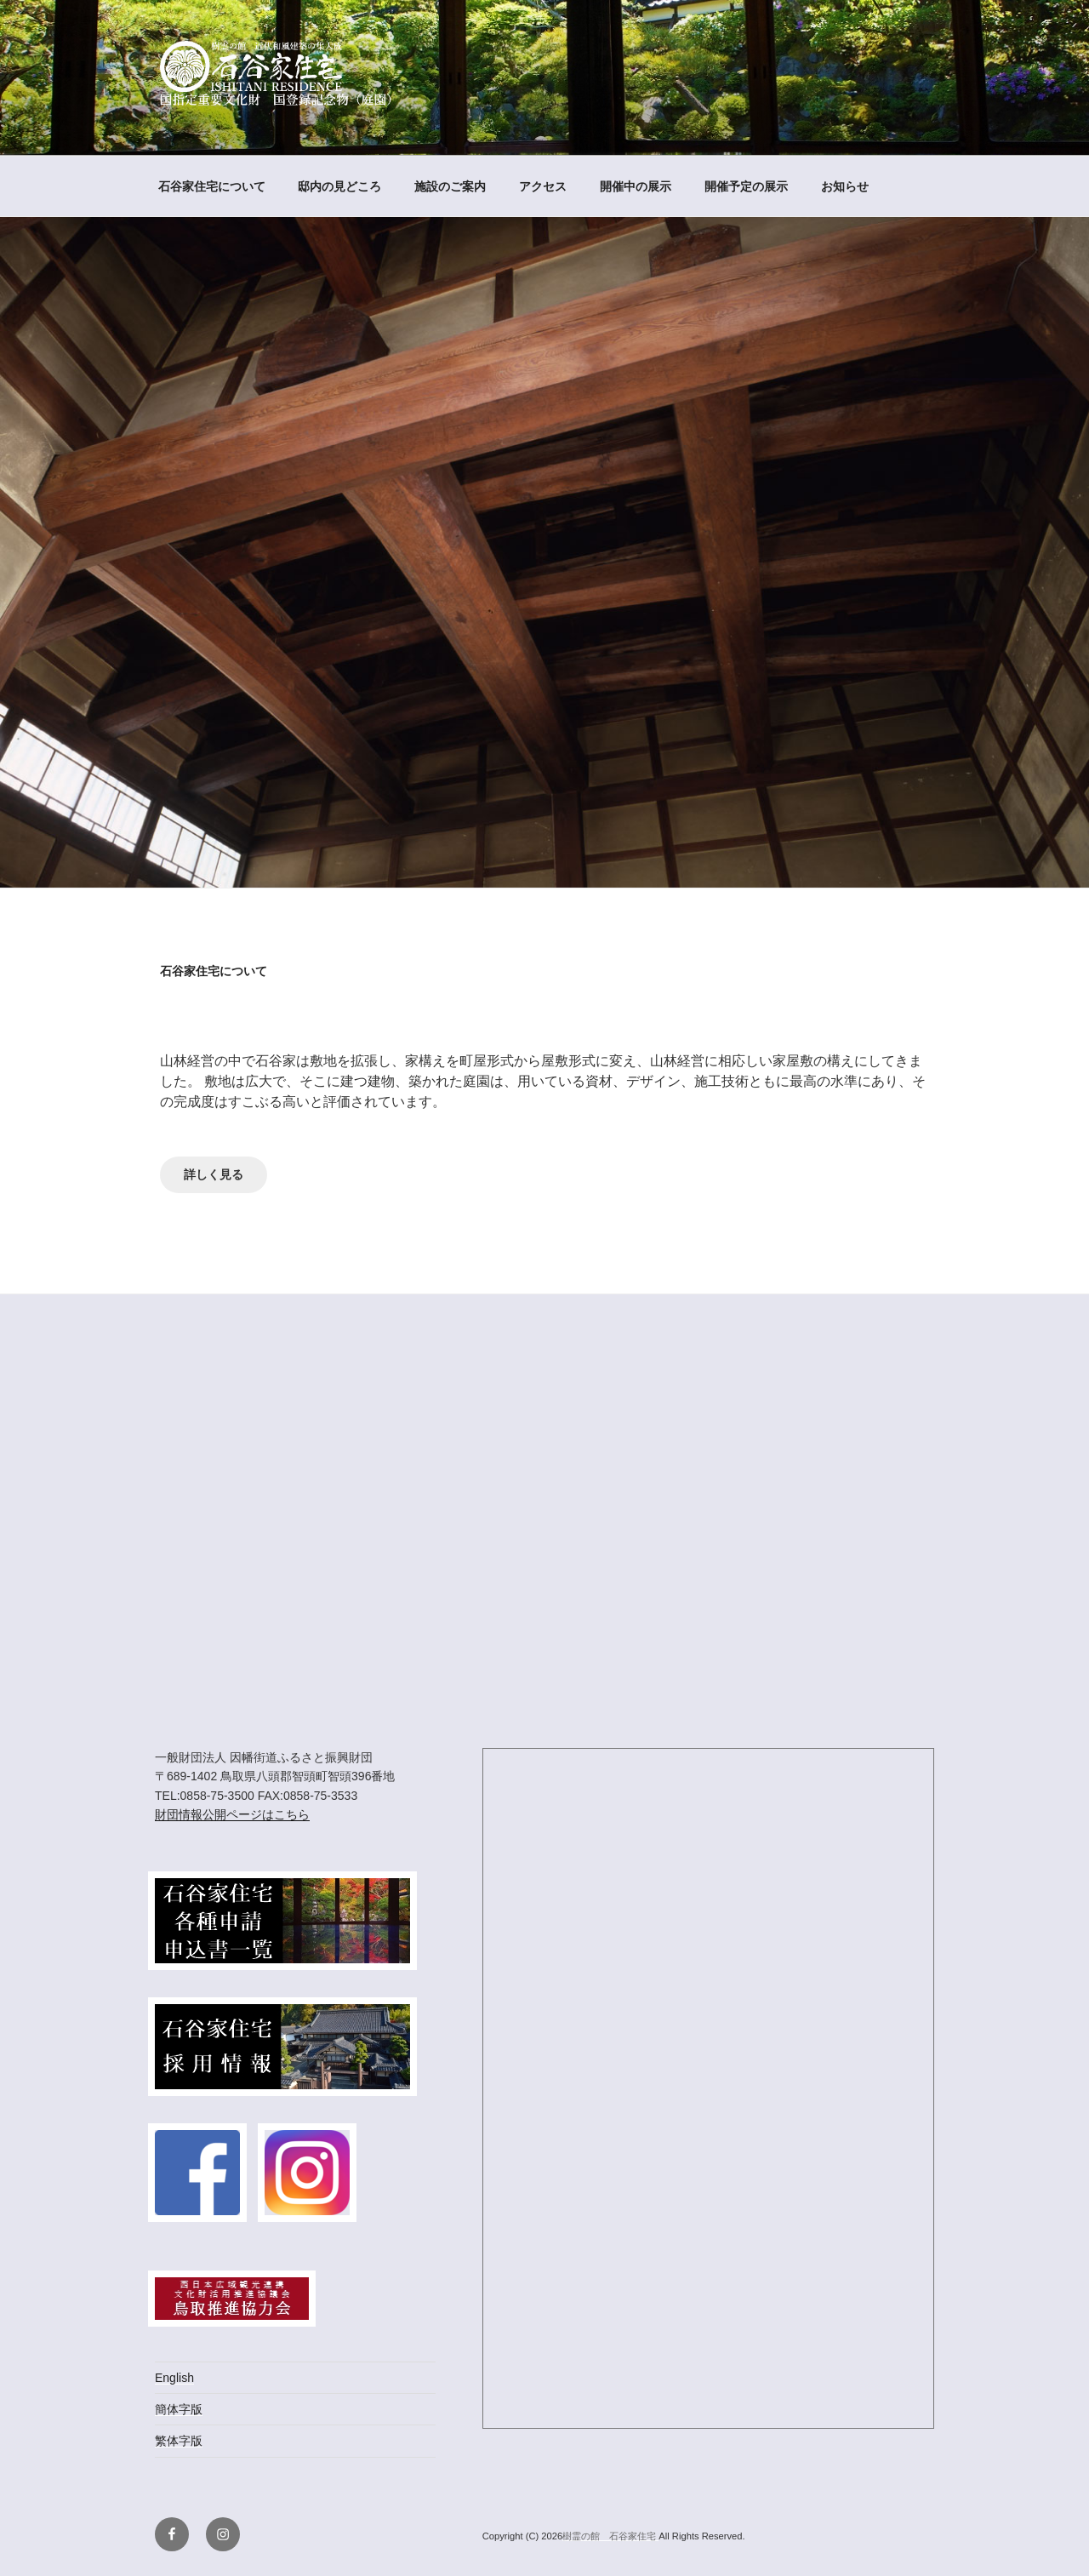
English (174, 2378)
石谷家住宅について (211, 186)
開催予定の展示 (746, 186)
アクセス (543, 186)
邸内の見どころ (339, 186)
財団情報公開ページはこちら (232, 1814)
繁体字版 (178, 2440)
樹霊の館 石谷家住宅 (610, 2536)
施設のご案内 (450, 186)
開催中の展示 (635, 186)
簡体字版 (178, 2409)
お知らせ (845, 186)
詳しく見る (213, 1174)
